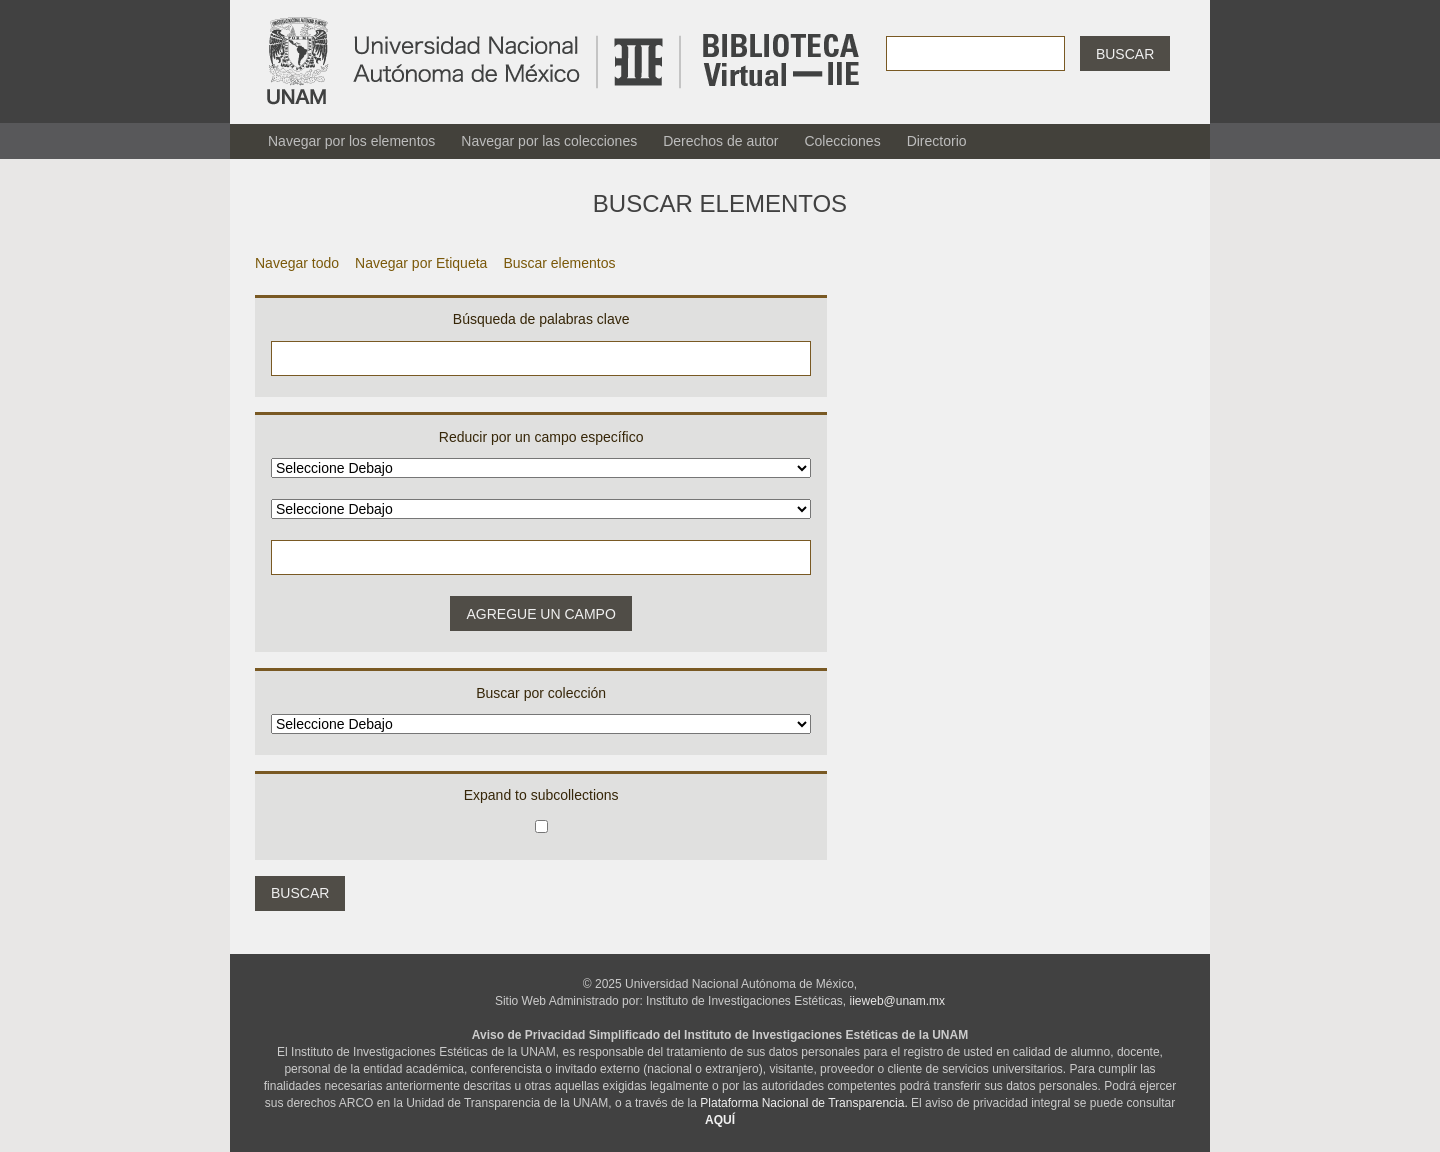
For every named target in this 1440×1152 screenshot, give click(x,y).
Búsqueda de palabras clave (541, 319)
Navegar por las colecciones (549, 141)
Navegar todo (297, 263)
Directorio (937, 141)
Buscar (1125, 54)
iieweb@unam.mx (898, 1001)
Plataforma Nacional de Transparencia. (803, 1103)
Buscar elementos (559, 263)
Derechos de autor (720, 141)
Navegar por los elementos (351, 141)
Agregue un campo (540, 614)
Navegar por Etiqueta (421, 263)
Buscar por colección (541, 693)
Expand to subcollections (541, 795)
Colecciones (842, 141)
